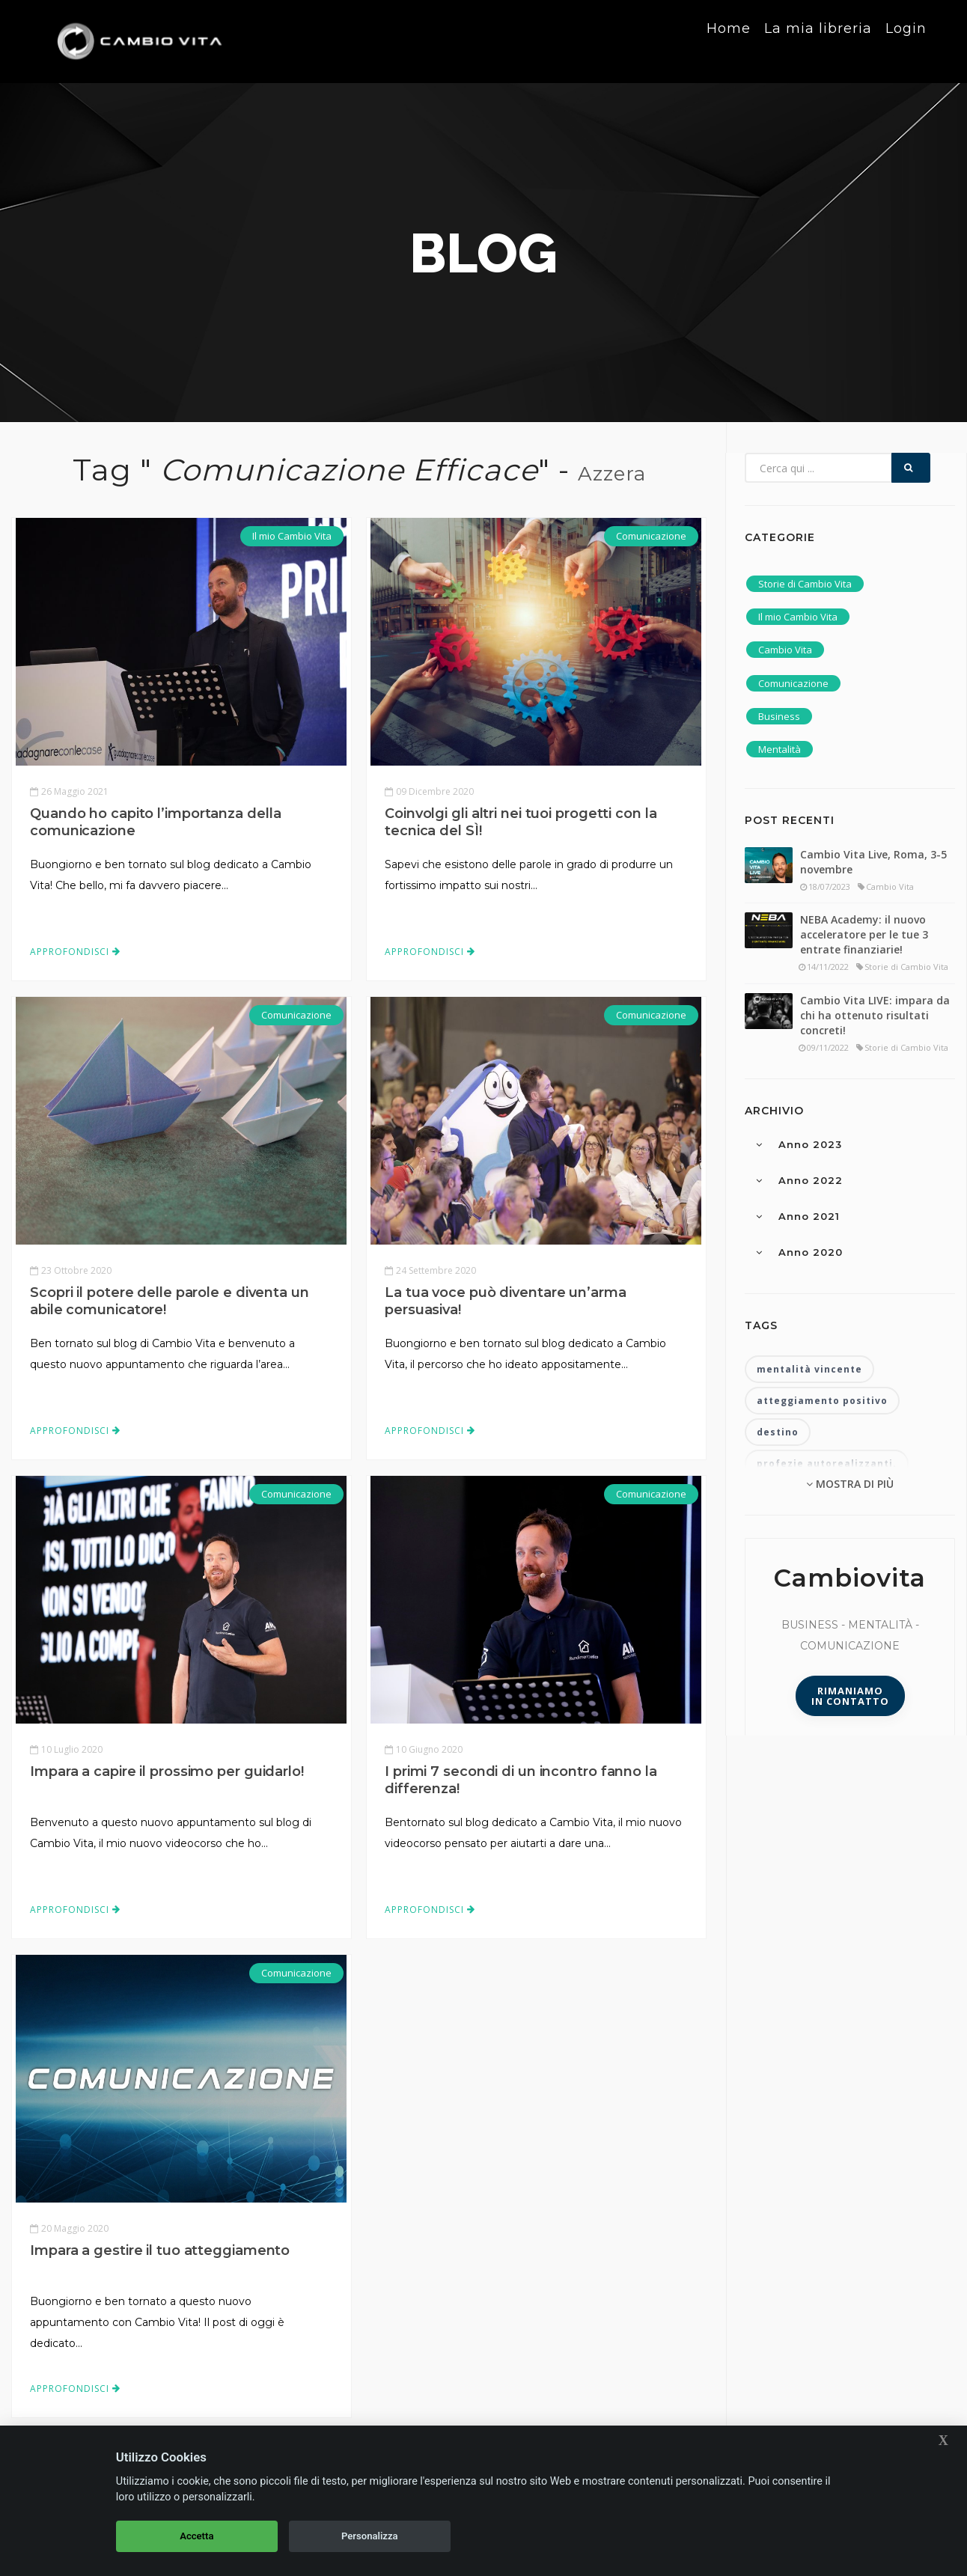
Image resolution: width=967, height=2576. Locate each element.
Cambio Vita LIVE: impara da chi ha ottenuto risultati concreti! (875, 1015)
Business (779, 716)
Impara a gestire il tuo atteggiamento (160, 2250)
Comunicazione (651, 536)
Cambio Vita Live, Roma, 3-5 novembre (873, 861)
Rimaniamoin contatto (850, 1696)
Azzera (612, 474)
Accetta (196, 2536)
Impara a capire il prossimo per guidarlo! (167, 1771)
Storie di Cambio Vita (805, 583)
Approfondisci (75, 951)
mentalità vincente (809, 1369)
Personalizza (369, 2536)
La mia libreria (817, 40)
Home (727, 40)
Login (906, 40)
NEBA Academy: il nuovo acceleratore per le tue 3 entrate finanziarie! (864, 934)
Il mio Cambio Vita (292, 536)
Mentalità (779, 749)
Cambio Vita (785, 649)
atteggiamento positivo (822, 1400)
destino (778, 1432)
